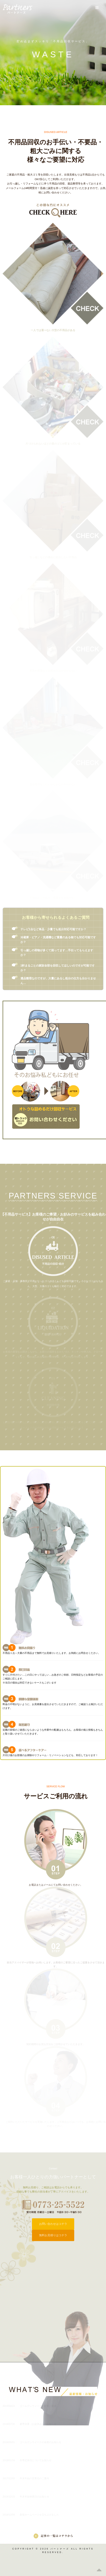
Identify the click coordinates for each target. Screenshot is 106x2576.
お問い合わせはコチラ (53, 2223)
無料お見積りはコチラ (53, 2235)
